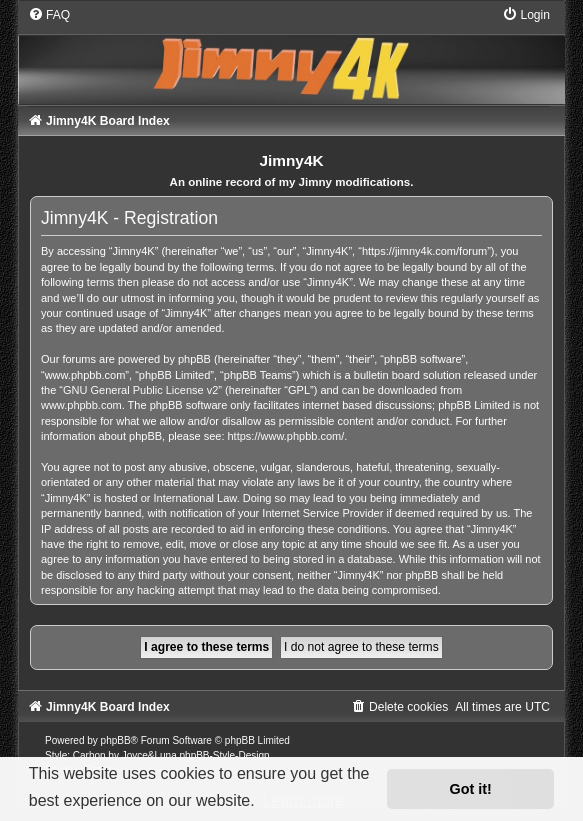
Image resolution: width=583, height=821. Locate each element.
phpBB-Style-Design (225, 755)
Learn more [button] (303, 800)
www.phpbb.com (81, 405)
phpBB (116, 740)
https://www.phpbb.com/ (286, 436)
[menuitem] (49, 15)
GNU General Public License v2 (140, 390)
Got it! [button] (471, 789)
